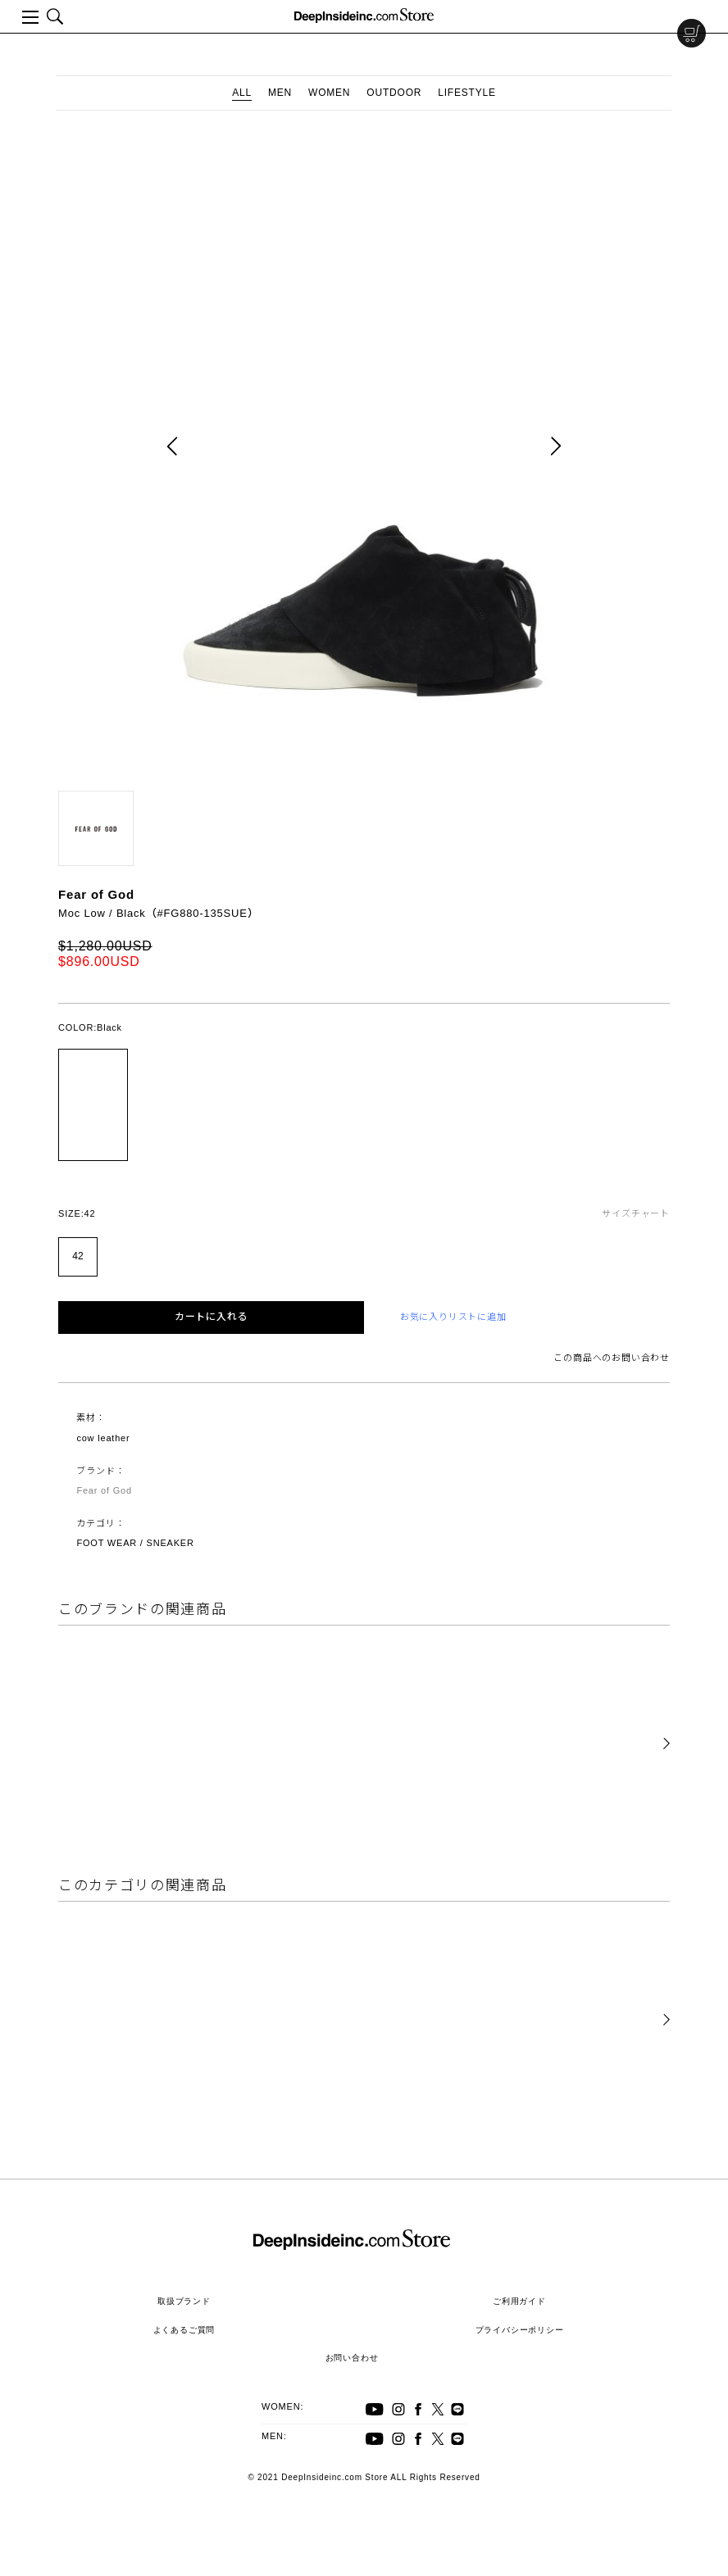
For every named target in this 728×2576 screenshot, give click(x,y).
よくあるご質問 (184, 2329)
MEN (280, 92)
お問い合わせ (352, 2357)
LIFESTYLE (467, 92)
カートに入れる (211, 1316)
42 (77, 1256)
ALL (242, 92)
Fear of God (96, 894)
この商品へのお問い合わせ (611, 1358)
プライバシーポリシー (519, 2329)
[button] (666, 1744)
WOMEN (329, 92)
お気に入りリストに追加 (453, 1317)
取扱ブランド (184, 2301)
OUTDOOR (393, 92)
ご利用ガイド (519, 2301)
